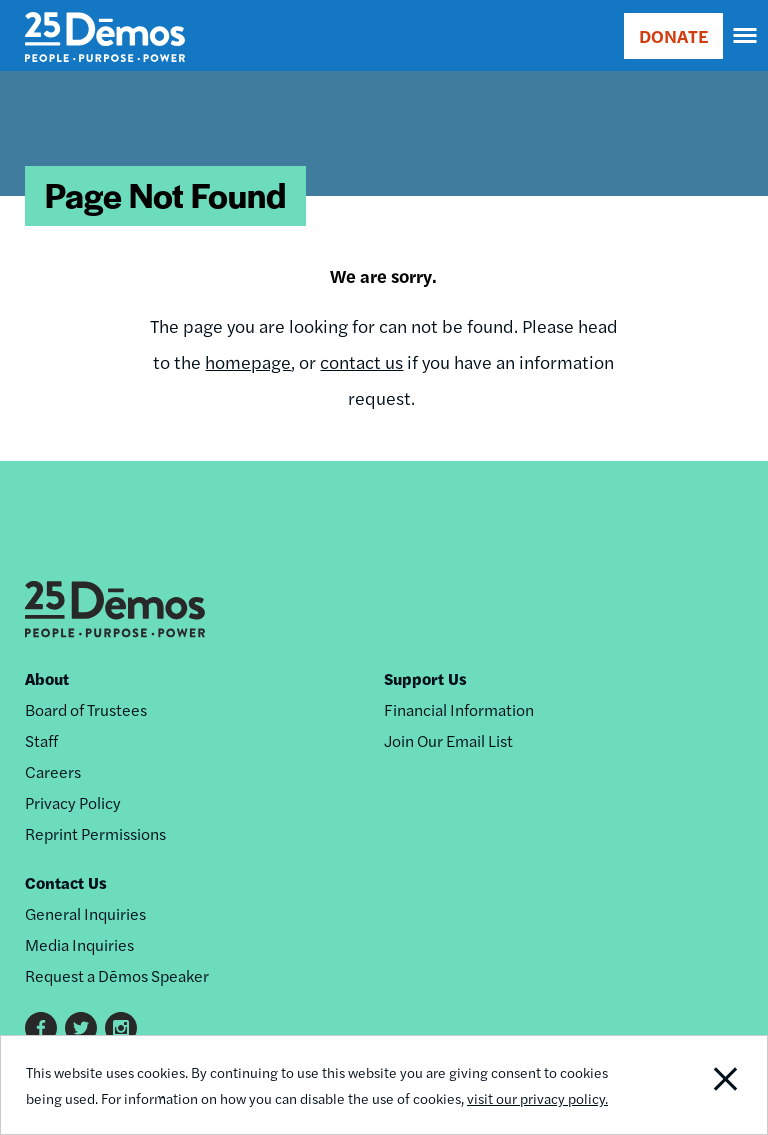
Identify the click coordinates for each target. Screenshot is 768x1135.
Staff (41, 740)
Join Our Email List (448, 740)
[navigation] (746, 36)
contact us (361, 361)
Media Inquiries (79, 944)
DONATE (673, 35)
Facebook (41, 1028)
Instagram (121, 1028)
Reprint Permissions (95, 833)
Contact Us (66, 882)
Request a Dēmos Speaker (117, 975)
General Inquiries (85, 913)
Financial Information (459, 709)
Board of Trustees (86, 709)
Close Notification (693, 1085)
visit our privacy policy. (537, 1098)
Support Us (425, 678)
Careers (53, 771)
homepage (248, 361)
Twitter (81, 1028)
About (47, 678)
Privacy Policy (73, 802)
